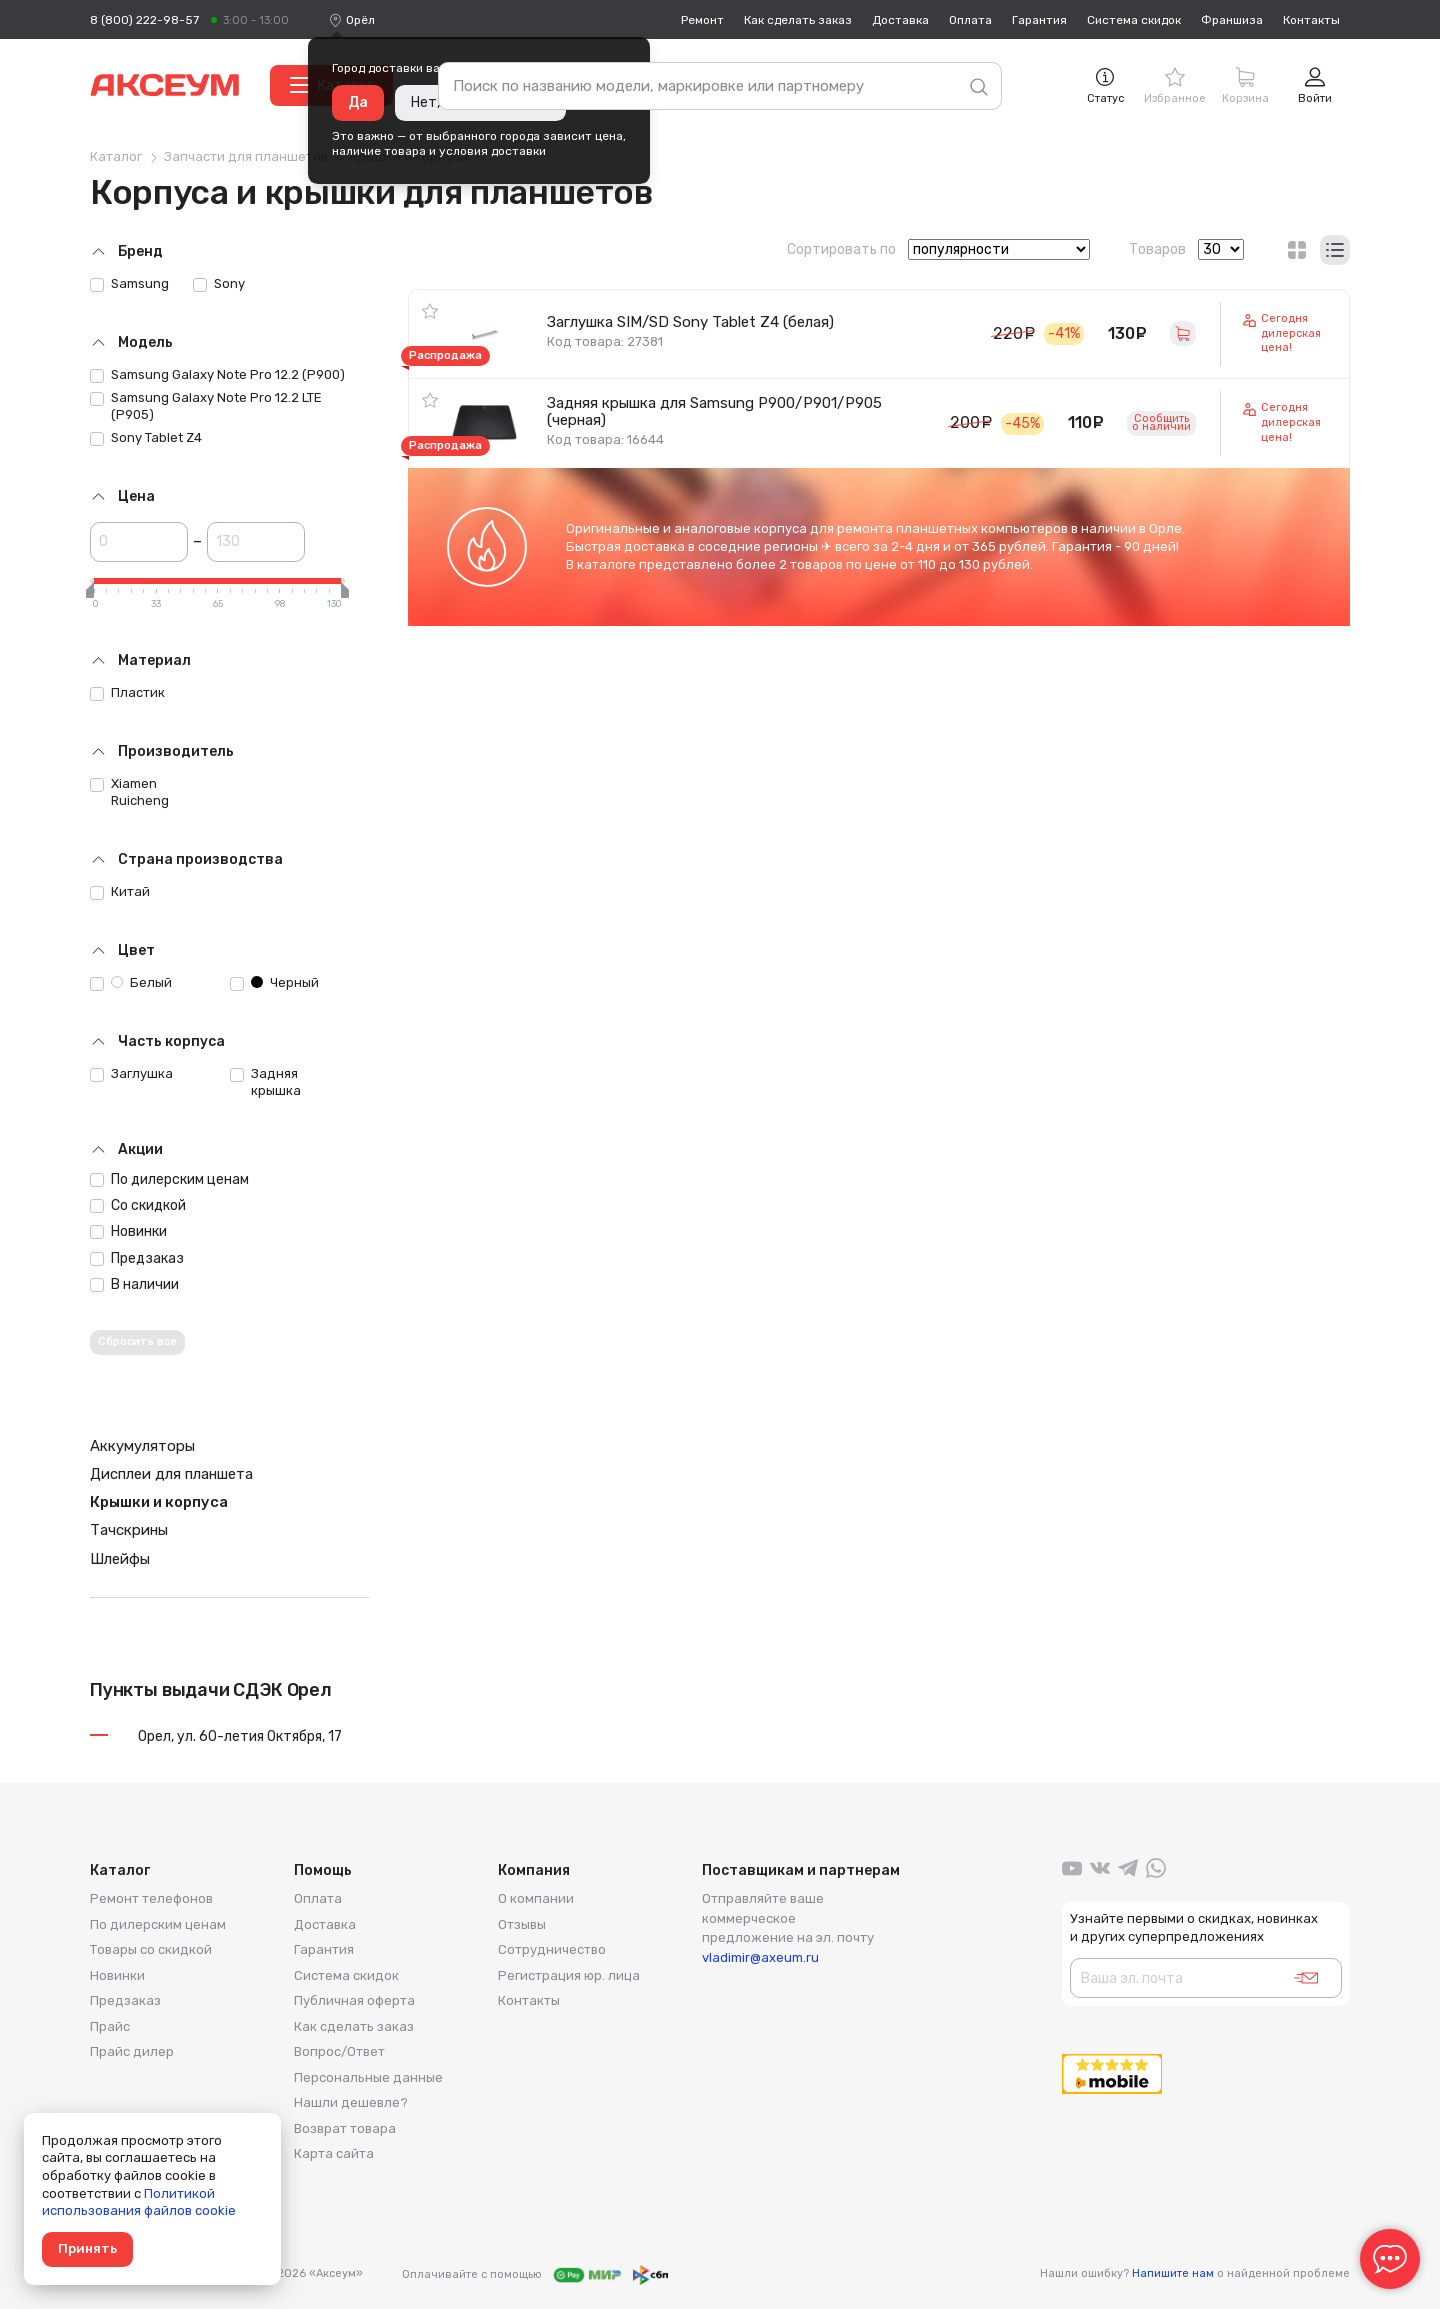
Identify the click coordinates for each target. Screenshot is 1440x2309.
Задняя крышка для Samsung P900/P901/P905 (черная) (714, 411)
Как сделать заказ (798, 20)
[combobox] (360, 20)
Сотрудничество (552, 1949)
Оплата (970, 20)
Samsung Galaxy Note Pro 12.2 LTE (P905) (206, 406)
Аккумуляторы (142, 1446)
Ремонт (702, 20)
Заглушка (131, 1074)
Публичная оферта (354, 2000)
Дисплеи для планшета (171, 1474)
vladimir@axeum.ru (760, 1957)
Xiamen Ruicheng (129, 792)
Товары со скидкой (151, 1949)
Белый (131, 983)
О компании (536, 1898)
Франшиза (1232, 20)
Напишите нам (1173, 2273)
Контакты (1311, 20)
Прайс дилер (132, 2051)
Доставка (900, 20)
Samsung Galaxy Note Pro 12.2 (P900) (217, 375)
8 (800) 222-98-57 (144, 20)
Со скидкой (138, 1205)
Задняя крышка (265, 1082)
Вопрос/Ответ (339, 2051)
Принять (87, 2248)
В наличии (134, 1284)
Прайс (110, 2026)
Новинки (128, 1231)
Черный (274, 983)
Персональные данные (368, 2077)
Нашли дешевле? (351, 2102)
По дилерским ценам (169, 1179)
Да (358, 102)
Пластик (127, 693)
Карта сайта (334, 2153)
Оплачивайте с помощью (535, 2275)
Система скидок (1134, 20)
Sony (219, 284)
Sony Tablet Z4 (146, 438)
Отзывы (522, 1924)
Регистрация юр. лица (569, 1975)
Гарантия (1039, 20)
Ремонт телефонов (151, 1898)
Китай (120, 892)
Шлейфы (120, 1559)
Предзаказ (137, 1258)
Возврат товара (345, 2128)
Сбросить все (137, 1341)
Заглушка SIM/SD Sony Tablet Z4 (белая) (690, 322)
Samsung (129, 284)
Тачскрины (129, 1530)
